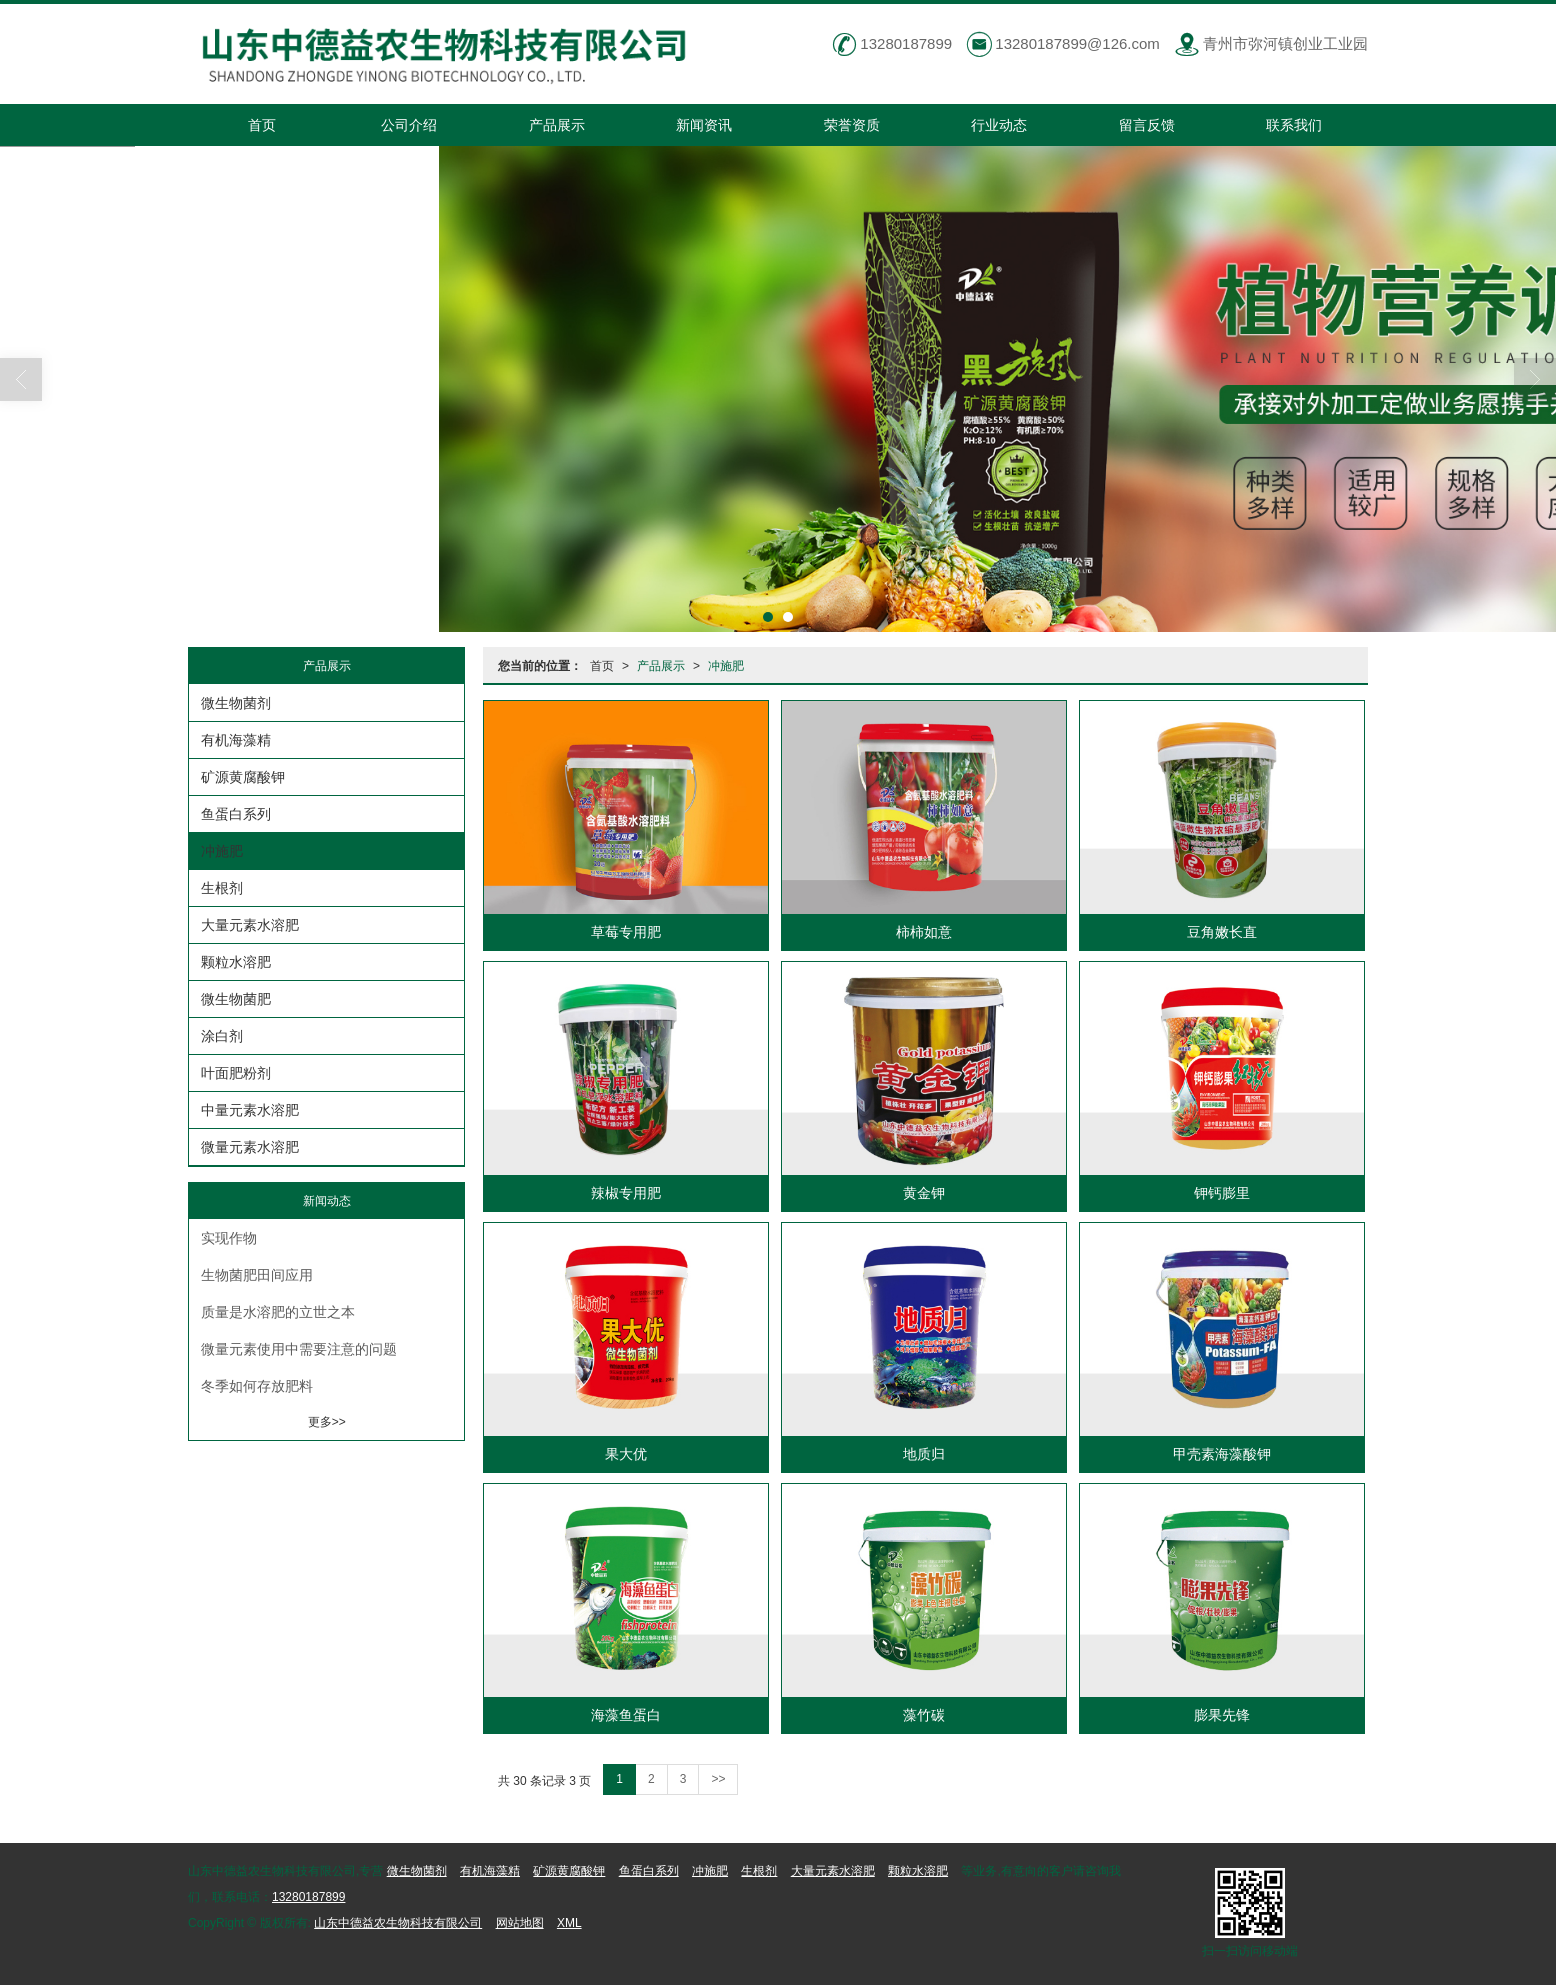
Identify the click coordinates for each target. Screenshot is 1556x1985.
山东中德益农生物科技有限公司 (398, 1923)
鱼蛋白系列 (236, 814)
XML (569, 1923)
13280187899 (308, 1897)
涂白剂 (222, 1036)
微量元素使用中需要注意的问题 (299, 1349)
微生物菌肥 (236, 999)
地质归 (924, 1454)
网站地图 (520, 1923)
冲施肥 (726, 666)
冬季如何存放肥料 (257, 1386)
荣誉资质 (852, 125)
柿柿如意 (924, 932)
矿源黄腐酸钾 (243, 777)
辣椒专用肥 (626, 1193)
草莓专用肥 (626, 932)
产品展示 (557, 125)
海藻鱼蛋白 (626, 1715)
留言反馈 (1147, 125)
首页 (262, 125)
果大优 (626, 1454)
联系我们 (1294, 125)
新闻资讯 (704, 125)
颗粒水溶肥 (236, 962)
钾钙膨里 (1222, 1193)
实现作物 (229, 1238)
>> (718, 1779)
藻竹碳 (924, 1715)
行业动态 (999, 125)
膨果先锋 (1222, 1715)
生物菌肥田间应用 (257, 1275)
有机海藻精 (236, 740)
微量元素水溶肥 (250, 1147)
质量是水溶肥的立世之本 (278, 1312)
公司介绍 (409, 125)
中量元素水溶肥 (250, 1110)
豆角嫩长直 (1222, 932)
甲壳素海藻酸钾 (1222, 1454)
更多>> (327, 1422)
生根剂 (222, 888)
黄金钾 (924, 1193)
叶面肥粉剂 (236, 1073)
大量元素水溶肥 (250, 925)
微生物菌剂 (236, 703)
